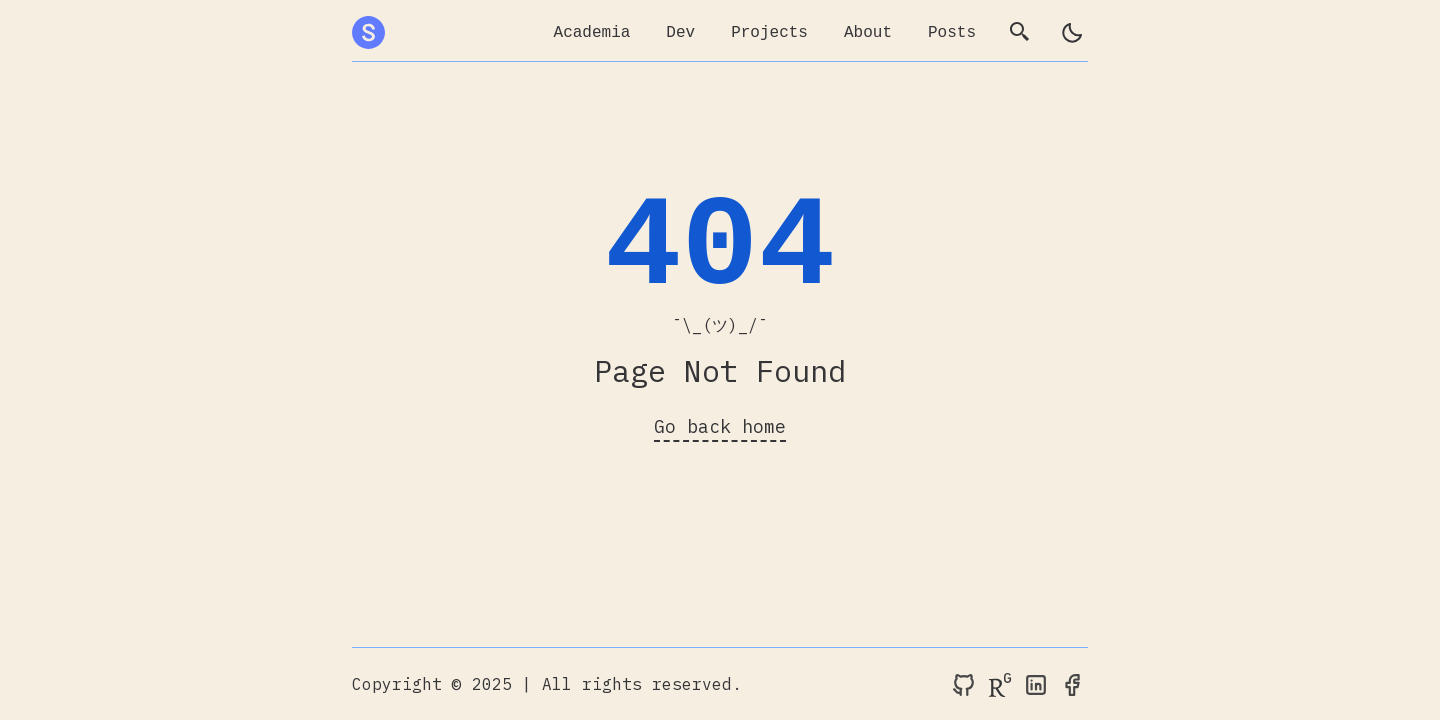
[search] (1020, 33)
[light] (1072, 33)
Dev (680, 33)
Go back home (720, 426)
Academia (592, 33)
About (868, 33)
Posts (952, 33)
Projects (769, 33)
